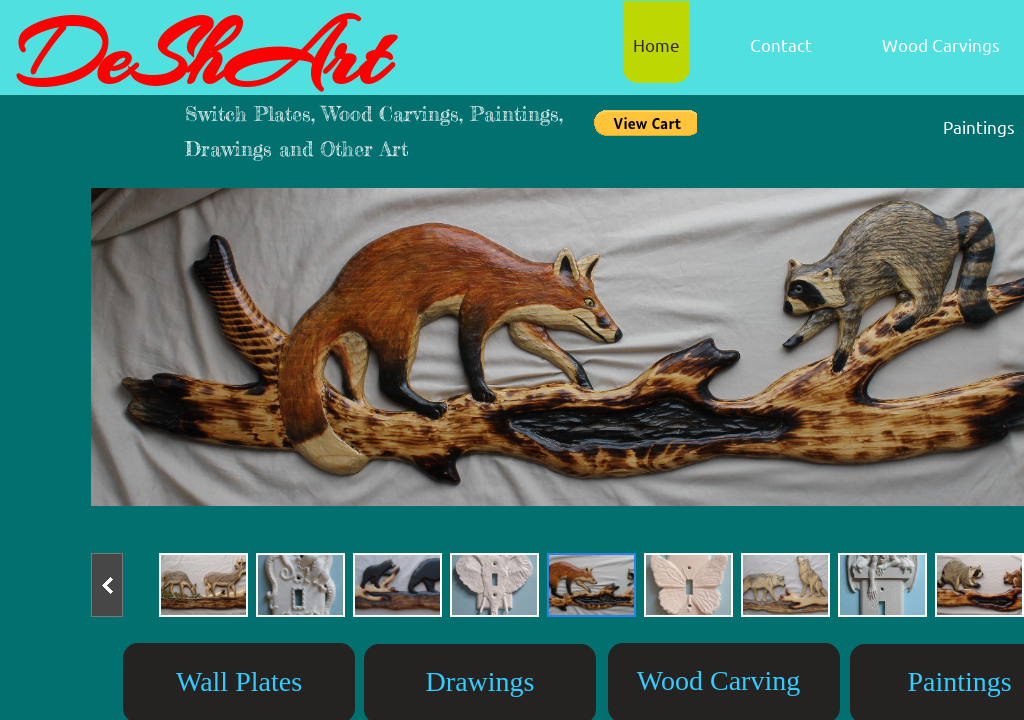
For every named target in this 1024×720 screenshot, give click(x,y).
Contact (781, 44)
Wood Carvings (941, 44)
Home (656, 44)
